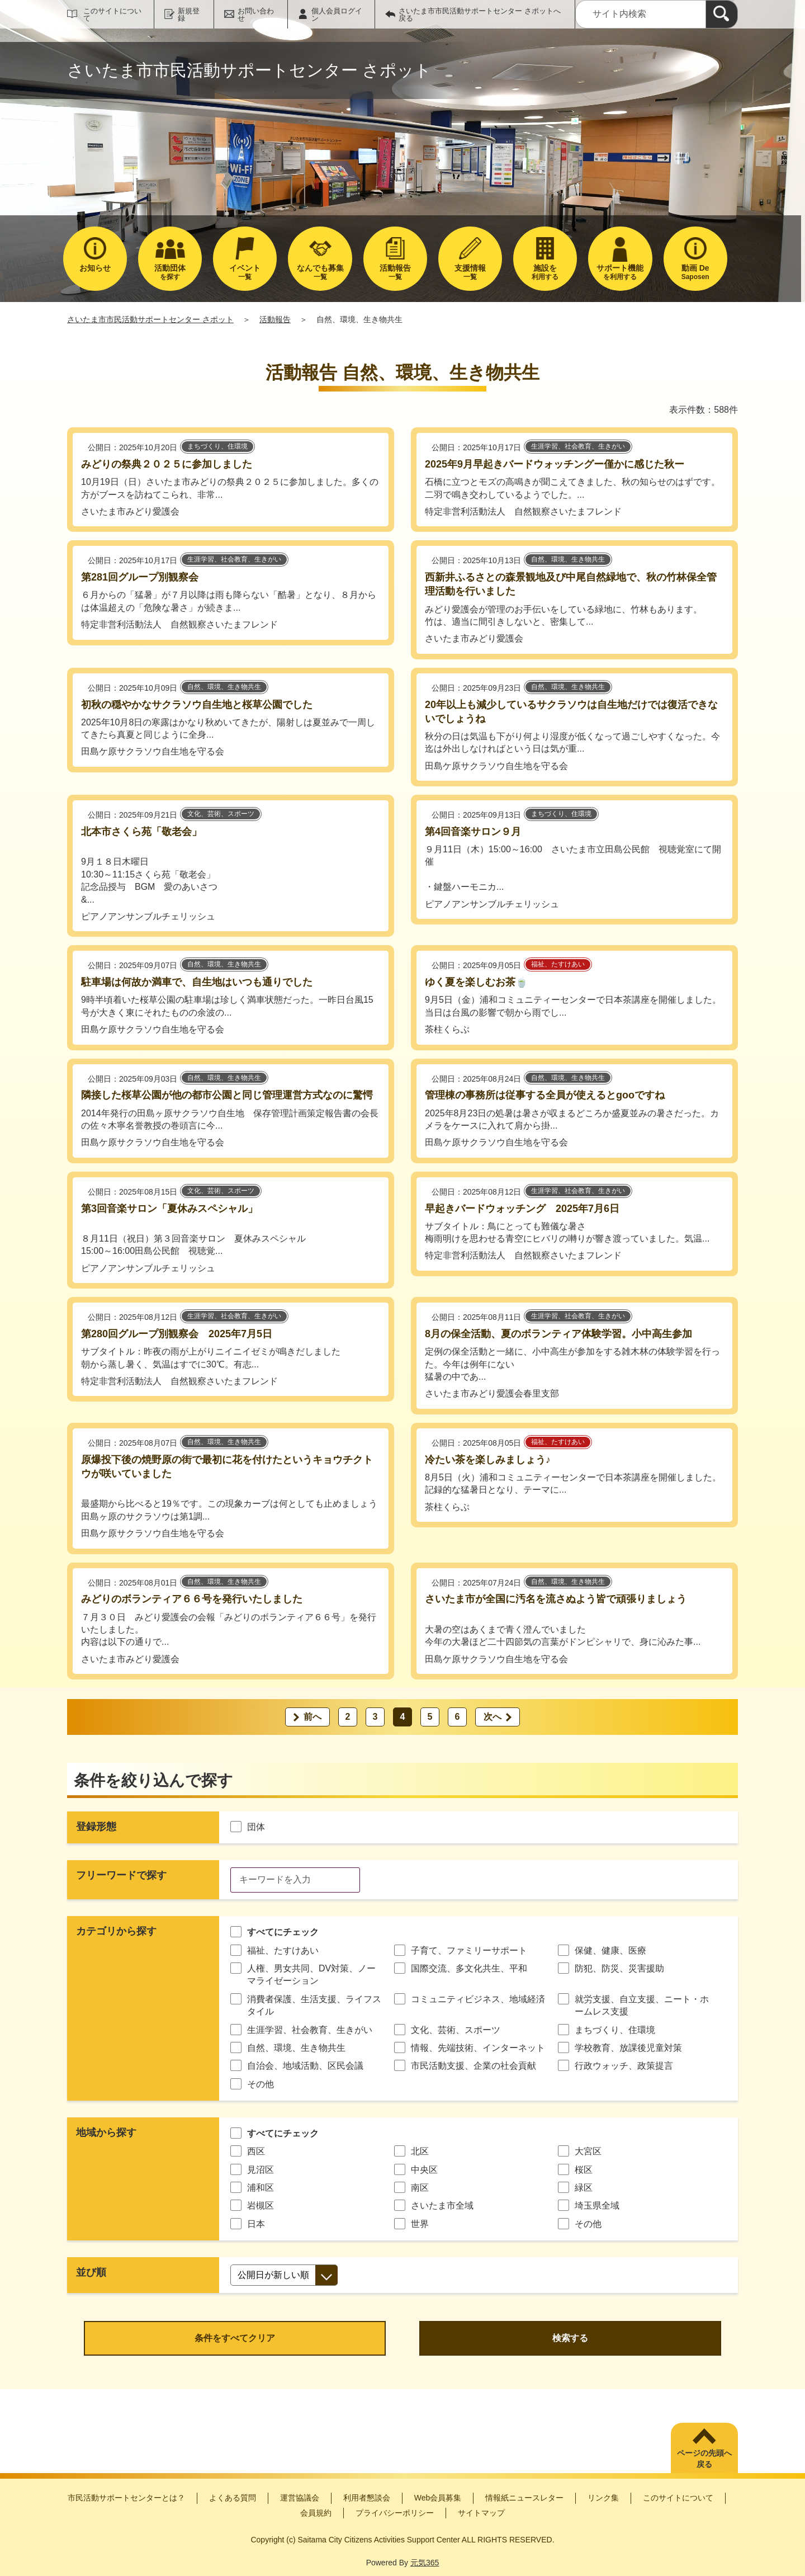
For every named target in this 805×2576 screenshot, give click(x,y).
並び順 (91, 2272)
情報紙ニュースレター (524, 2497)
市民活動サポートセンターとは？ (126, 2497)
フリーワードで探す (121, 1875)
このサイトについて (112, 14)
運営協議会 (299, 2497)
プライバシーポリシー (395, 2512)
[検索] (721, 14)
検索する (570, 2338)
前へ (312, 1716)
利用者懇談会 (366, 2497)
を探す (170, 272)
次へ (492, 1716)
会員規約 (316, 2512)
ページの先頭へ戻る (704, 2458)
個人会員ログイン (336, 14)
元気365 (424, 2562)
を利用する (620, 272)
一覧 (245, 272)
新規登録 (189, 14)
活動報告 (275, 319)
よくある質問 (232, 2497)
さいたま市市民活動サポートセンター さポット (150, 319)
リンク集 (603, 2497)
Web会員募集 (438, 2497)
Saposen (695, 272)
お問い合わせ (256, 14)
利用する (545, 272)
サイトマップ (481, 2512)
